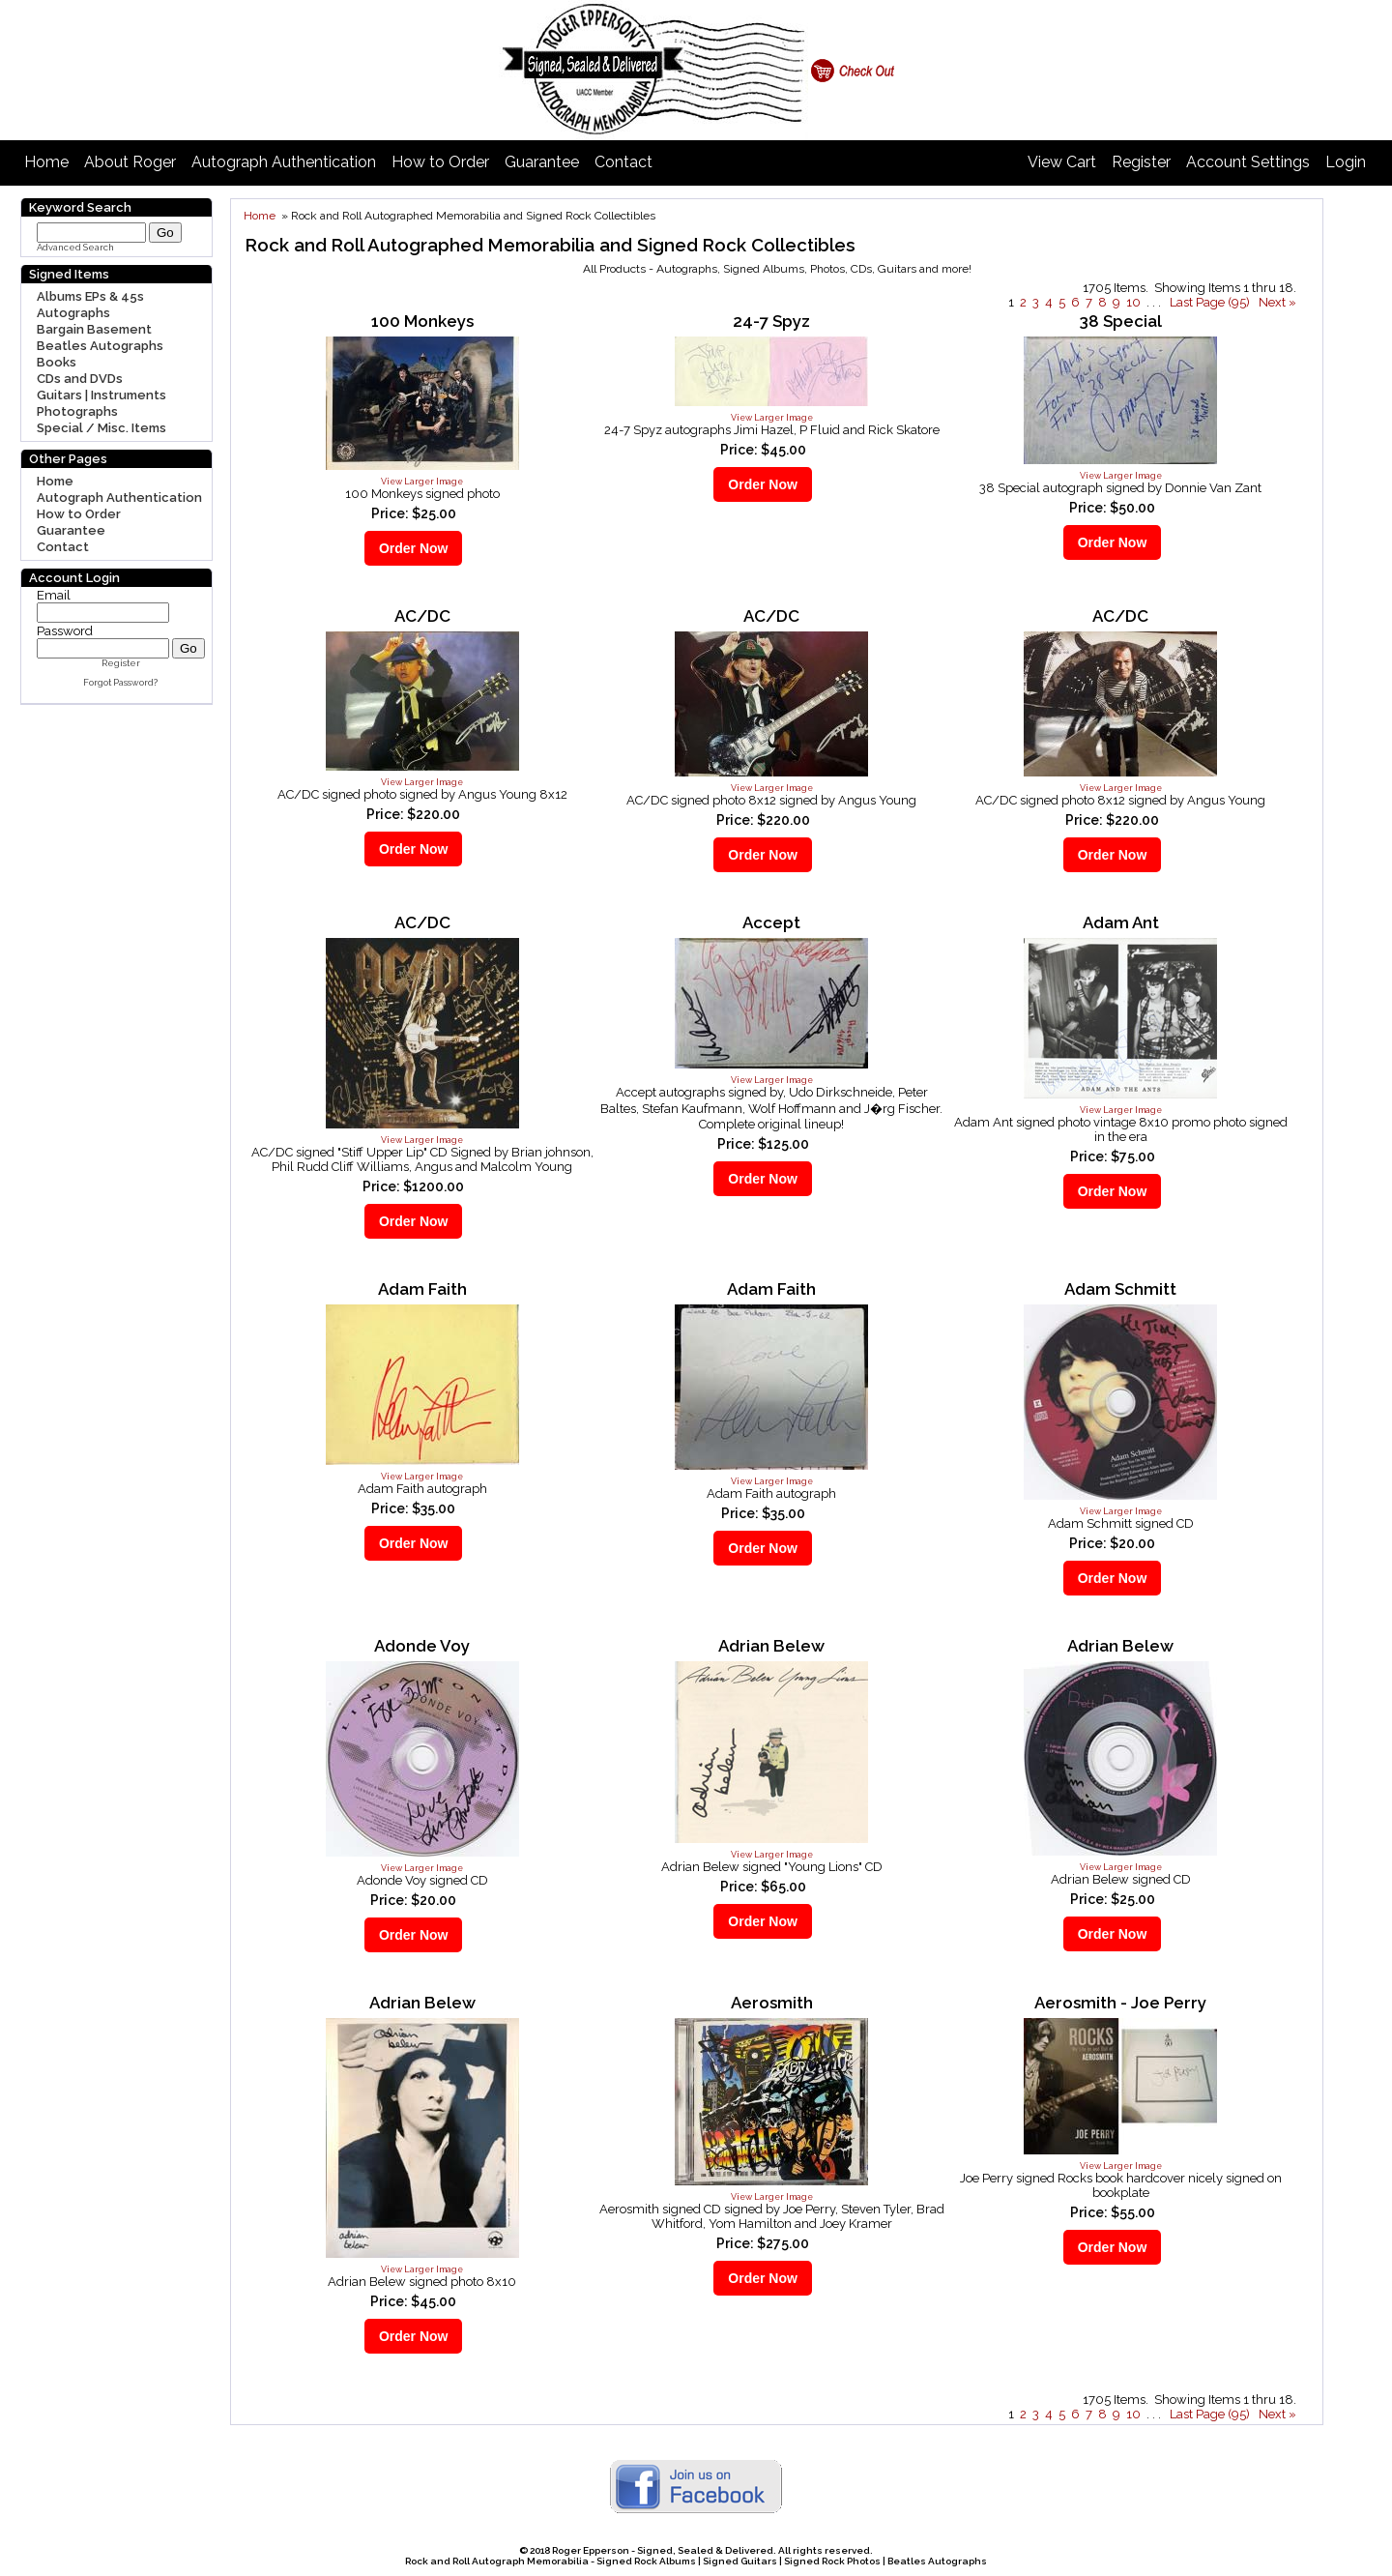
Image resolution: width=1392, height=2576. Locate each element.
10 (1133, 302)
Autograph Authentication (283, 162)
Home (46, 162)
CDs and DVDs (80, 378)
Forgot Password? (120, 683)
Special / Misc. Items (101, 428)
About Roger (130, 162)
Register (1141, 162)
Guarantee (542, 162)
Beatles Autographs (100, 345)
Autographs (73, 313)
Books (56, 362)
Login (1345, 162)
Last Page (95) (1210, 302)
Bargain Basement (94, 329)
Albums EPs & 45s (90, 296)
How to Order (440, 162)
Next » (1277, 302)
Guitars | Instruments (101, 395)
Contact (623, 162)
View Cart (1062, 162)
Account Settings (1248, 162)
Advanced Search (75, 247)
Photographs (77, 411)
